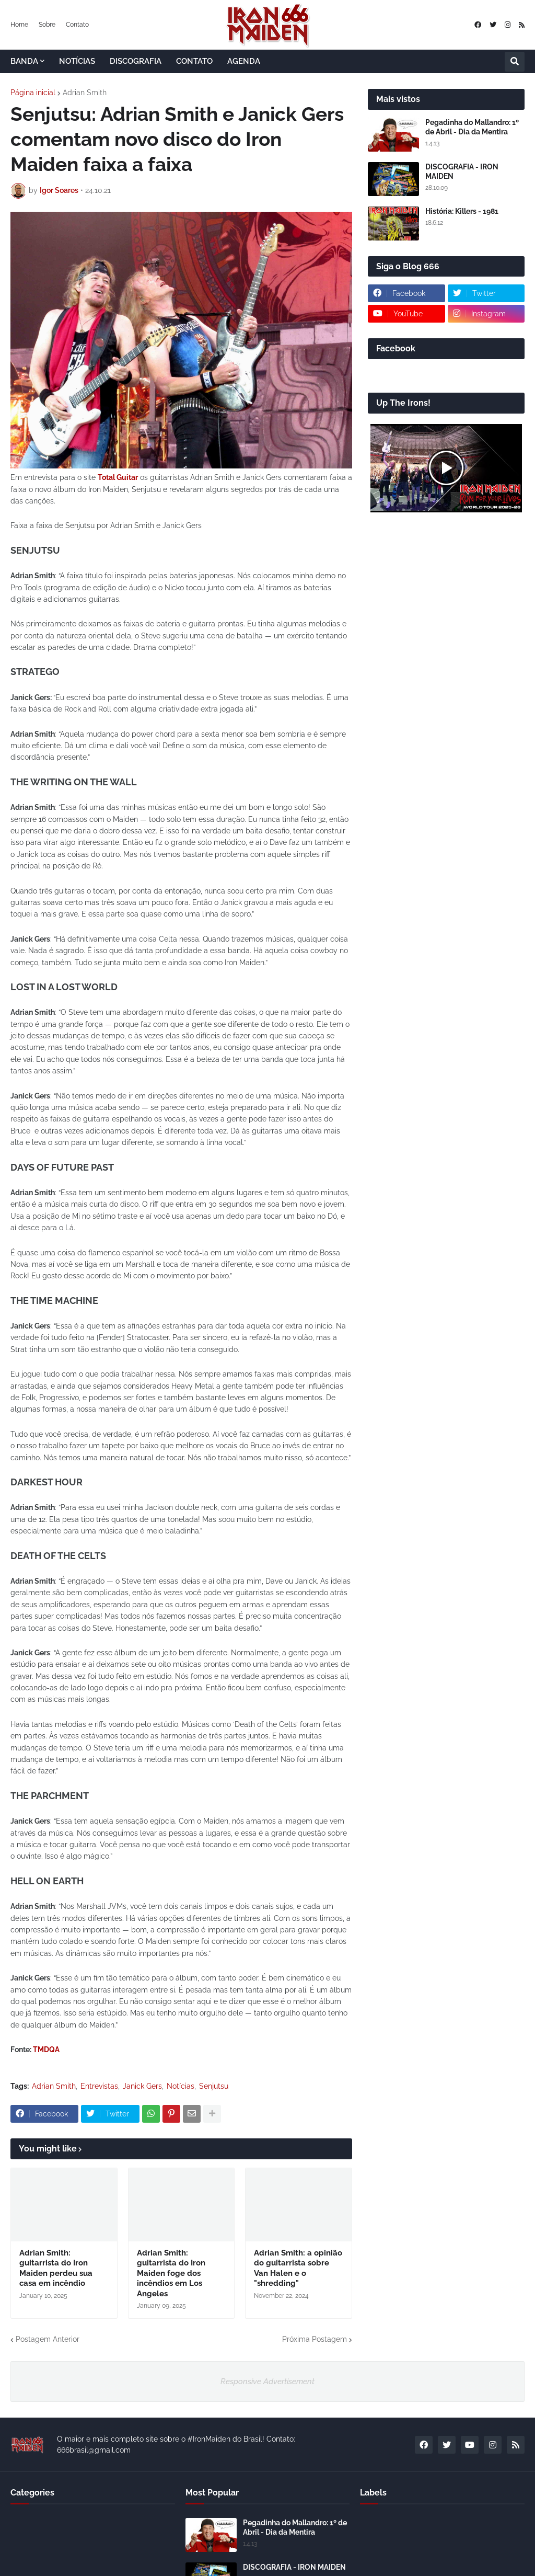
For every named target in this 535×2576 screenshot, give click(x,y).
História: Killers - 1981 (461, 211)
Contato (77, 24)
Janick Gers (142, 2086)
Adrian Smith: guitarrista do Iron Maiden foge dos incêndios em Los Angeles (171, 2273)
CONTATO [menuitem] (194, 61)
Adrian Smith (85, 92)
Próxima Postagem (314, 2339)
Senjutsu (213, 2086)
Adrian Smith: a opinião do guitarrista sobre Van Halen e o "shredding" (298, 2268)
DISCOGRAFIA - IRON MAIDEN (461, 171)
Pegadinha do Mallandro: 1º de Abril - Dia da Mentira (472, 127)
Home (19, 24)
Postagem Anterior (47, 2339)
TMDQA (46, 2049)
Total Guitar (118, 477)
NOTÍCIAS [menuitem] (77, 61)
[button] (515, 62)
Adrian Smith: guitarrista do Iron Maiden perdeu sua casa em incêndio (55, 2268)
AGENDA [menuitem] (243, 61)
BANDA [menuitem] (24, 61)
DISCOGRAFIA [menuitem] (135, 61)
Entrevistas (99, 2086)
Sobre (47, 24)
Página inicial (32, 92)
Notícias (180, 2086)
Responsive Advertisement (267, 2381)
